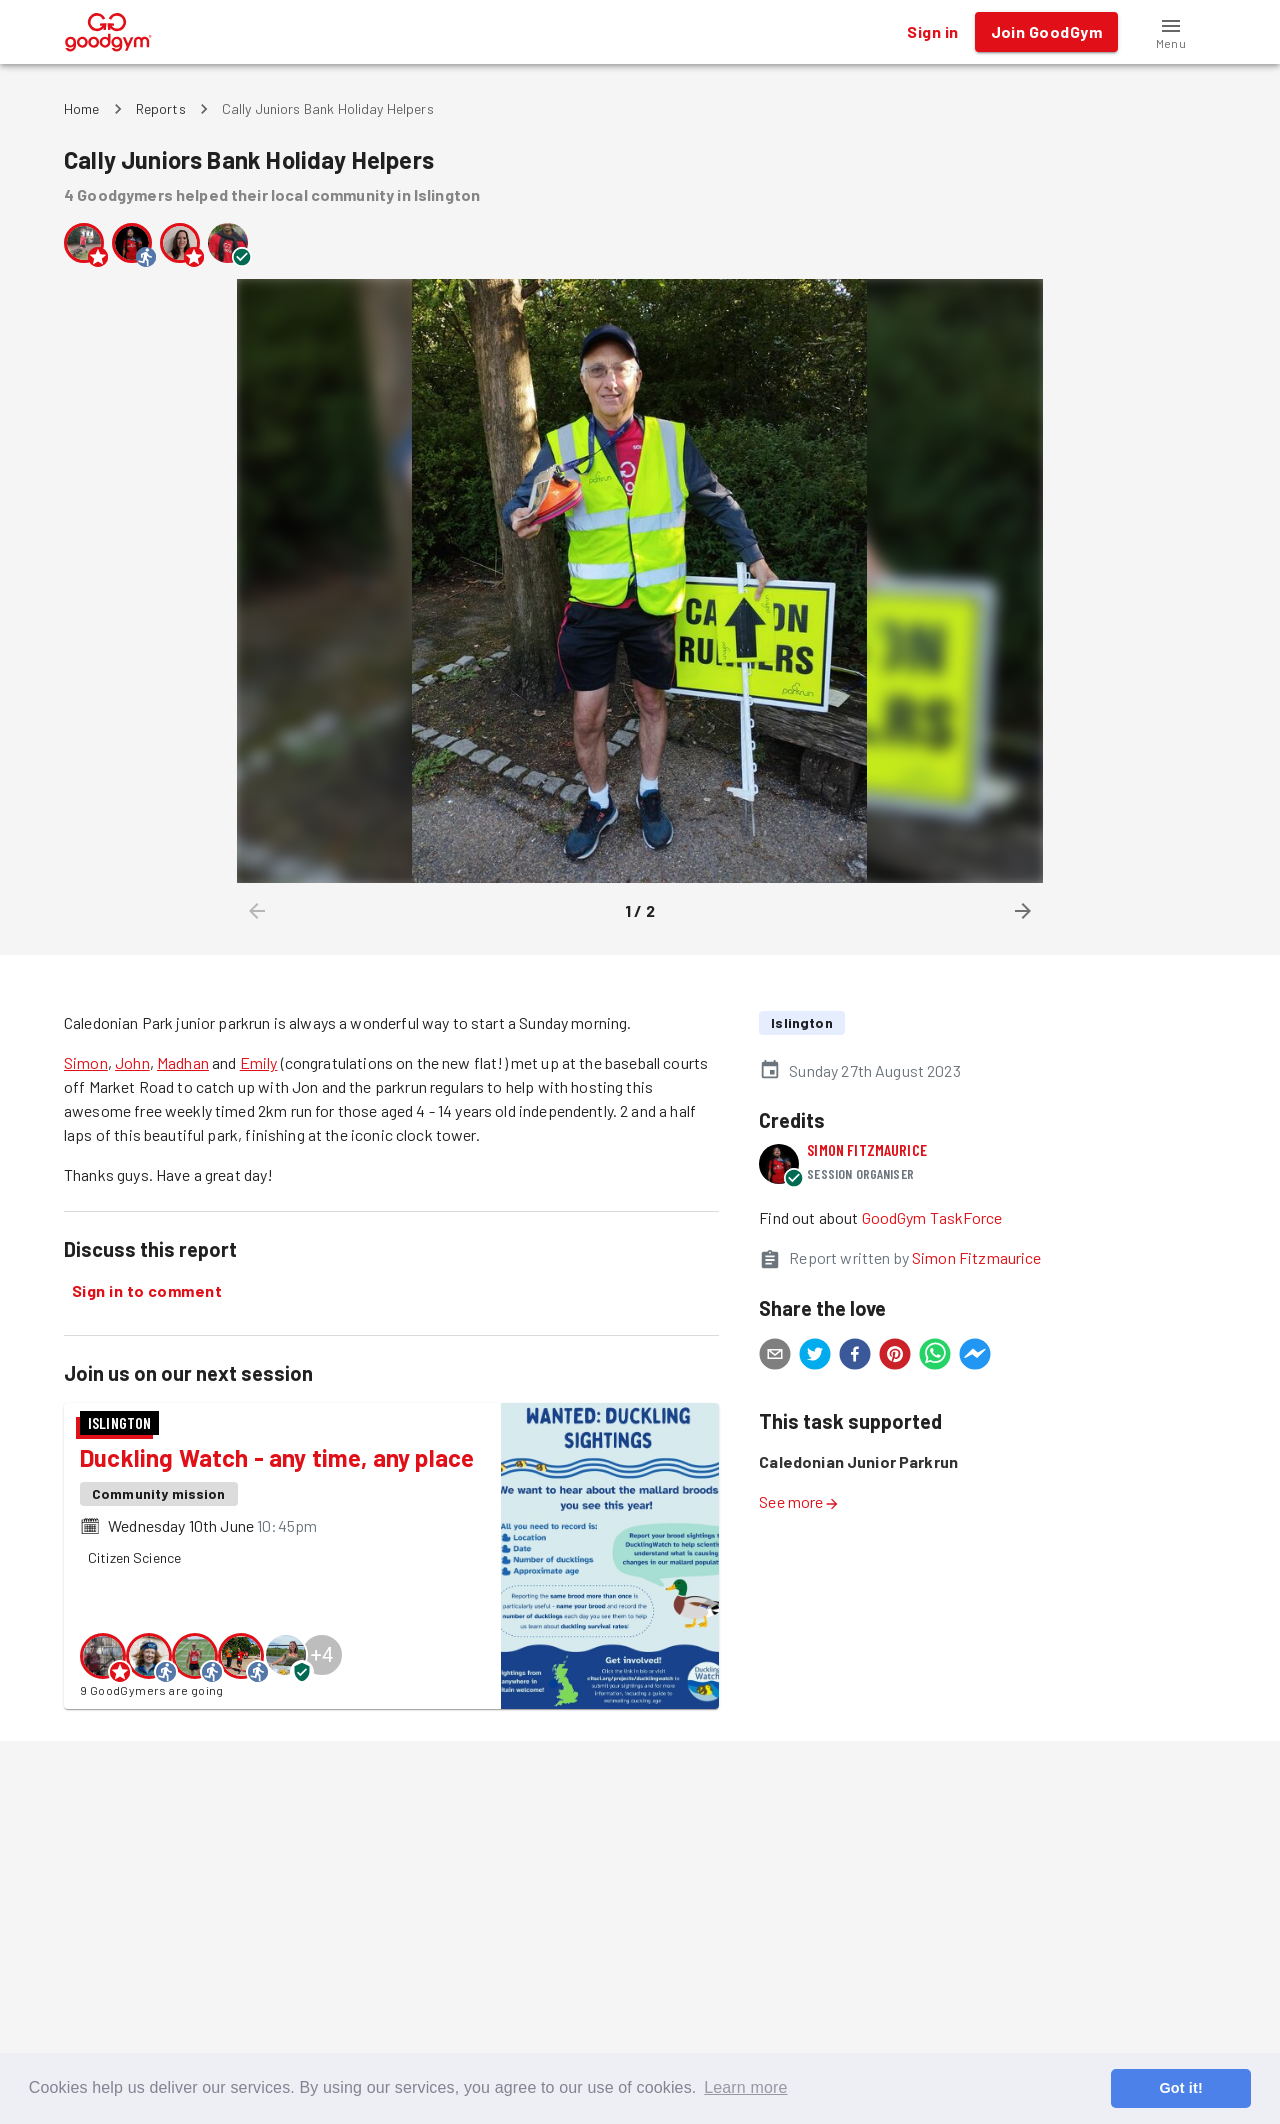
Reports (161, 108)
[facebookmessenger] (975, 1357)
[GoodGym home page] (108, 29)
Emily (259, 1062)
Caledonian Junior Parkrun (858, 1461)
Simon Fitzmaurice (867, 1149)
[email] (775, 1357)
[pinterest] (895, 1357)
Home (82, 108)
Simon (86, 1062)
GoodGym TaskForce (932, 1217)
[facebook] (855, 1357)
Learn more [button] (745, 2087)
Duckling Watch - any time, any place (277, 1457)
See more (799, 1501)
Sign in (932, 32)
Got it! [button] (1180, 2088)
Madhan (183, 1062)
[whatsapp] (935, 1357)
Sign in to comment (147, 1291)
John (132, 1062)
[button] (1171, 32)
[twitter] (815, 1357)
